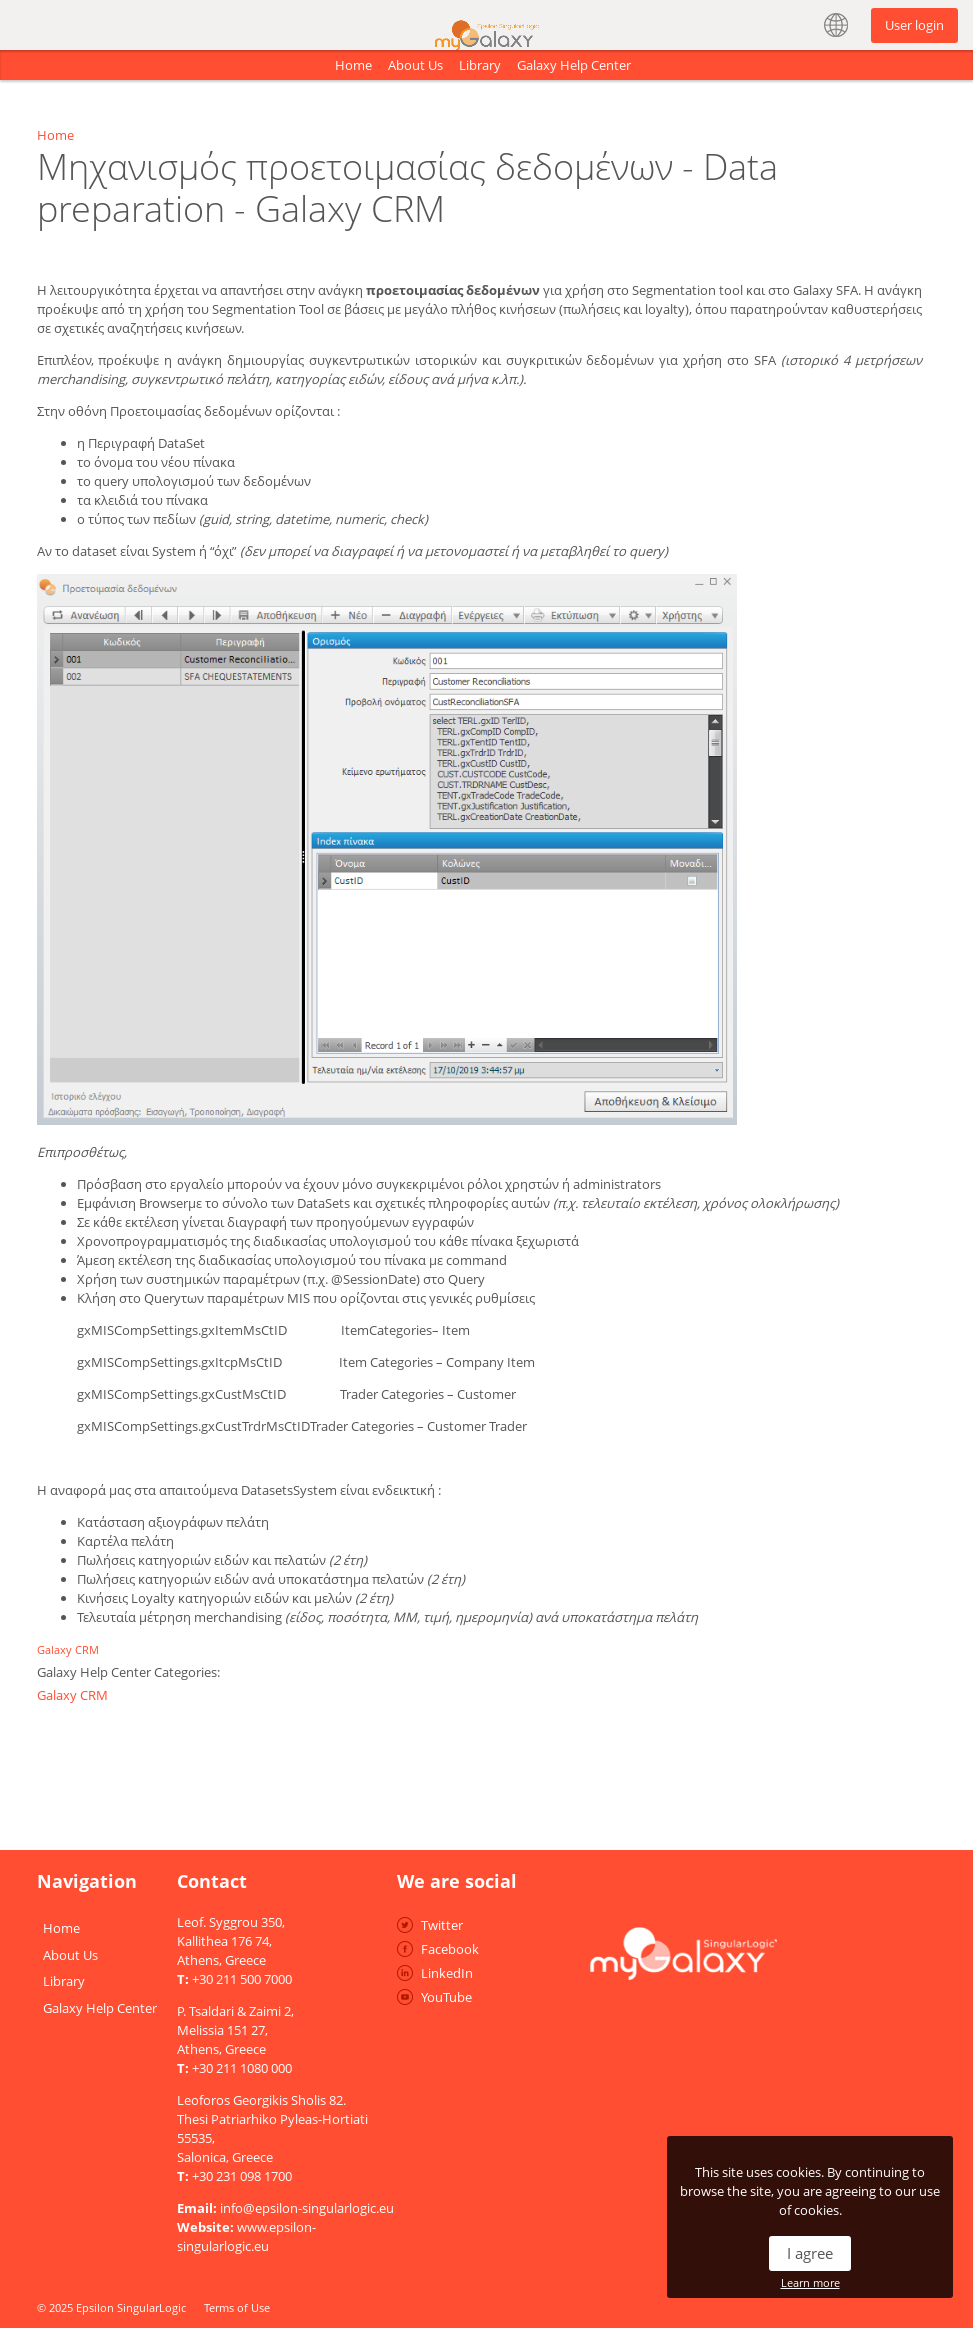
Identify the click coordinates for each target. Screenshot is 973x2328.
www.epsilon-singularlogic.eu (246, 2236)
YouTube (446, 1997)
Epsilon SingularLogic (131, 2307)
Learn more (810, 2282)
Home (353, 65)
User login (914, 25)
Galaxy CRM (68, 1649)
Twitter (442, 1925)
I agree (810, 2253)
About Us (415, 65)
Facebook (450, 1949)
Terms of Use (237, 2307)
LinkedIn (447, 1973)
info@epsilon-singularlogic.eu (307, 2208)
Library (480, 65)
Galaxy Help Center (574, 65)
